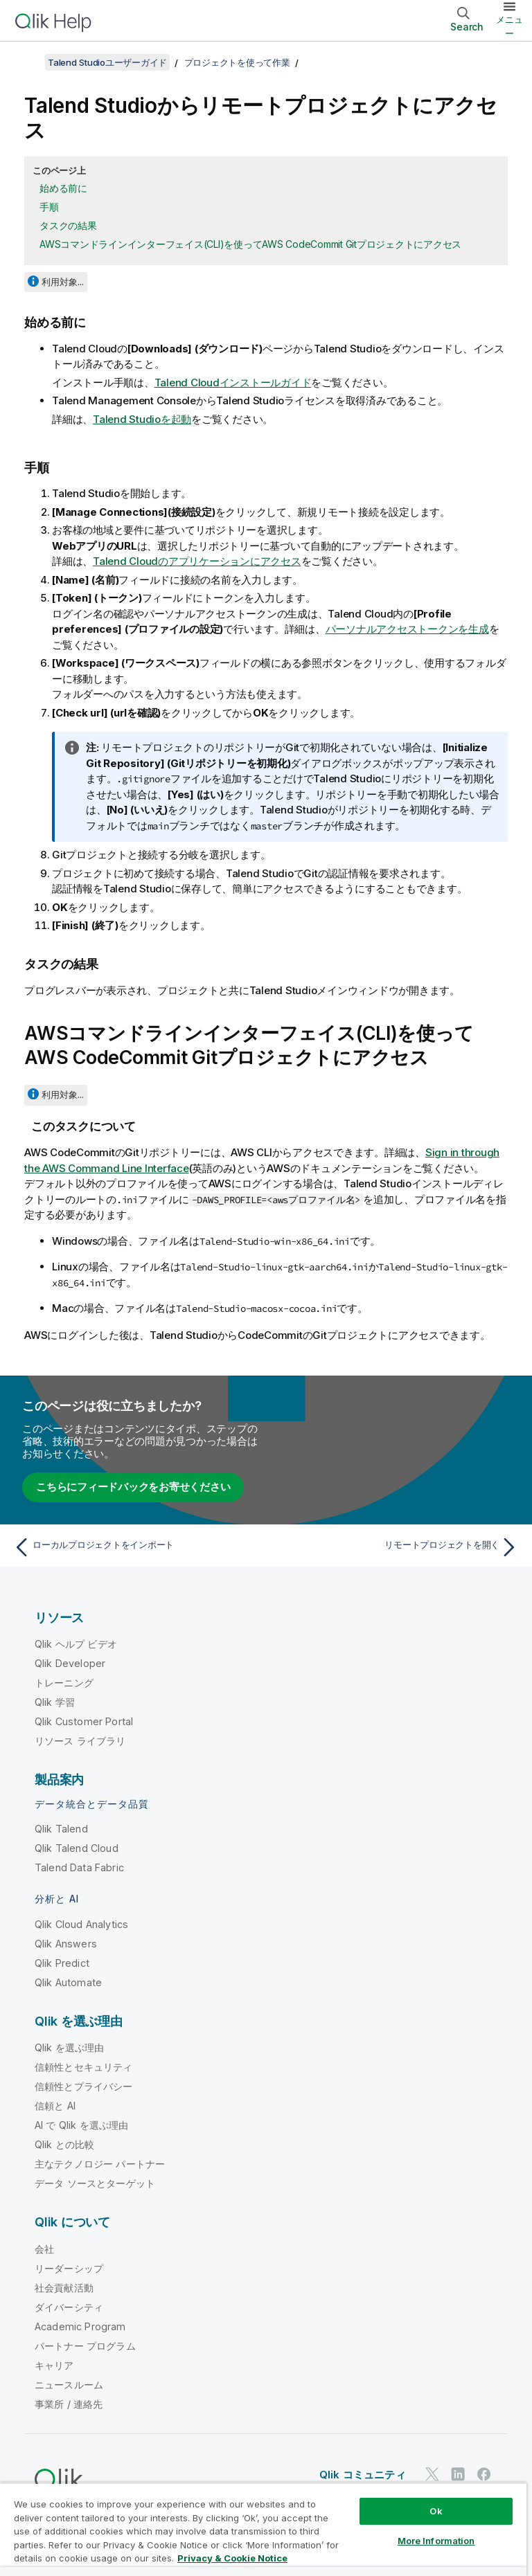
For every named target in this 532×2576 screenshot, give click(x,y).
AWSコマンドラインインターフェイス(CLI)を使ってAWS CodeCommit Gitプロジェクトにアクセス (250, 244)
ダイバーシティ (69, 2307)
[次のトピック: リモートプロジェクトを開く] (396, 1547)
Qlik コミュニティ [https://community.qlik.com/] (362, 2474)
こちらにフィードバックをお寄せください (133, 1486)
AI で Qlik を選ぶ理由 (81, 2125)
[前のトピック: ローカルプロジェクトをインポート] (135, 1547)
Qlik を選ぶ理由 (70, 2047)
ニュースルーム (69, 2384)
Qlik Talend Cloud (76, 1848)
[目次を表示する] (27, 62)
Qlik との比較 (64, 2144)
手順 (49, 207)
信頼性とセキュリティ (84, 2067)
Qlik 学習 (55, 1702)
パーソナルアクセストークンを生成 (407, 629)
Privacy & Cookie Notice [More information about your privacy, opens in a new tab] (232, 2558)
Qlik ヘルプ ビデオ (76, 1644)
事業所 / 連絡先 (69, 2404)
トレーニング (64, 1682)
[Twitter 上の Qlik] (432, 2474)
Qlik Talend (61, 1829)
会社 (44, 2249)
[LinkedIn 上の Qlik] (457, 2474)
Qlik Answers (66, 1943)
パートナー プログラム (85, 2346)
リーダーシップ (69, 2268)
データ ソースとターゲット (95, 2183)
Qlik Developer (70, 1663)
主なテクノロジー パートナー (100, 2164)
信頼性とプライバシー (84, 2086)
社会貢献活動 (64, 2288)
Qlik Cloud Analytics (81, 1924)
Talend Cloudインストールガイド (233, 382)
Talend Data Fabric (79, 1867)
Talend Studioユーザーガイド (107, 62)
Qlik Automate (68, 1982)
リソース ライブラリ (80, 1741)
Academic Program (80, 2326)
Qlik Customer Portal (84, 1721)
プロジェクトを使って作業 (237, 62)
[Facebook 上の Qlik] (484, 2474)
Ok (435, 2510)
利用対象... (63, 281)
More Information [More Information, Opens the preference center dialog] (436, 2540)
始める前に (63, 188)
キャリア (54, 2365)
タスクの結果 (68, 225)
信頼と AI (55, 2105)
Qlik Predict (62, 1963)
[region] (263, 2529)
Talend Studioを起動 (142, 419)
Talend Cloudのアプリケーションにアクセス (197, 561)
